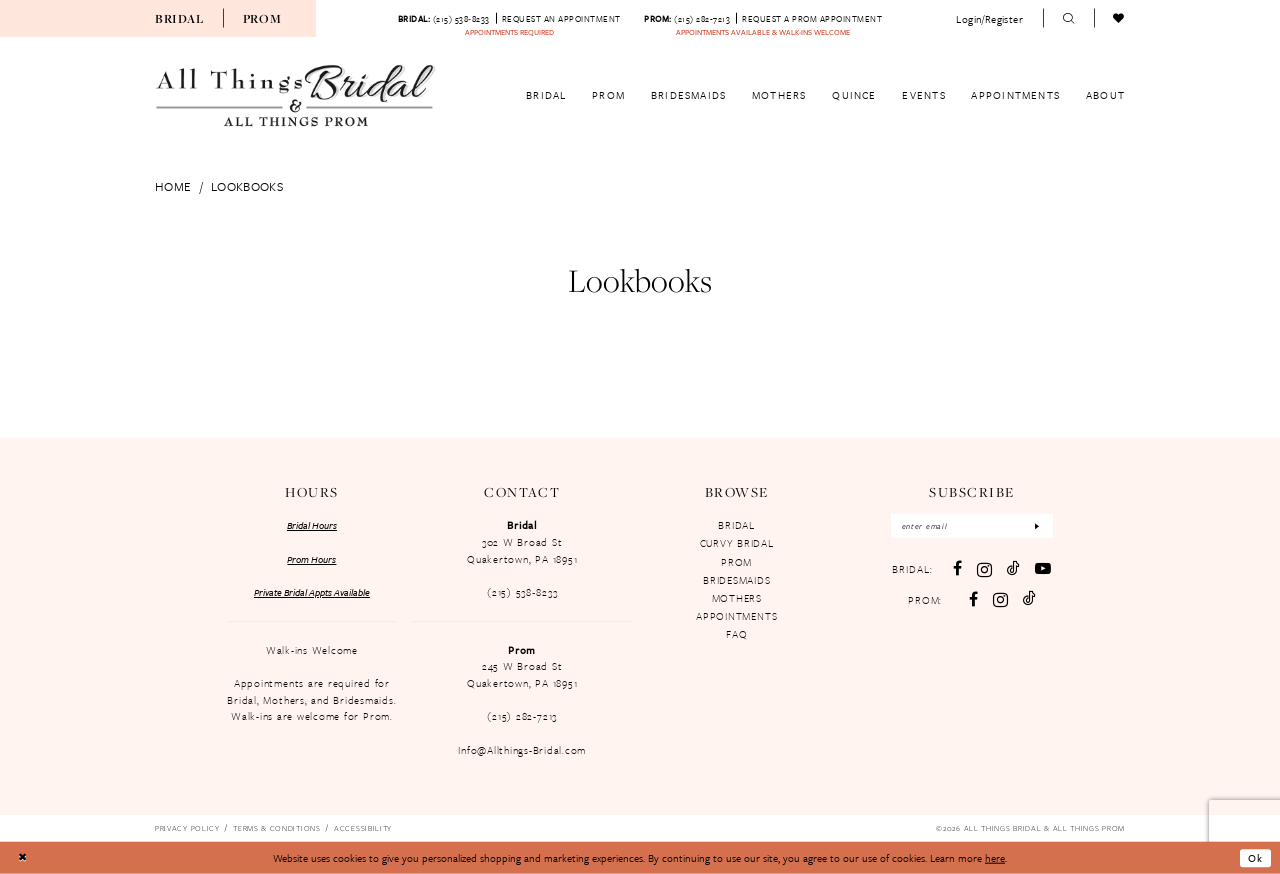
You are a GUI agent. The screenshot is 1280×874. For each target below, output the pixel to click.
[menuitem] (179, 18)
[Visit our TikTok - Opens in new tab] (1013, 569)
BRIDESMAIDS (736, 580)
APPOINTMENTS (736, 616)
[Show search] (1068, 19)
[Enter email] (972, 526)
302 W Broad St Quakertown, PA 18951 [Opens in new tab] (522, 550)
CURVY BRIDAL (737, 543)
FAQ (736, 634)
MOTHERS (737, 598)
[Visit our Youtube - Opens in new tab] (1043, 569)
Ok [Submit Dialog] (1255, 858)
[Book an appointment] (561, 18)
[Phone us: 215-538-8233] (444, 18)
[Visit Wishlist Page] (1119, 19)
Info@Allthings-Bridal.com (522, 750)
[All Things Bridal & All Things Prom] (296, 96)
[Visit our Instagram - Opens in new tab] (984, 569)
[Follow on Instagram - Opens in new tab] (1000, 599)
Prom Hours (311, 559)
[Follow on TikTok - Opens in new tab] (1029, 599)
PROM (736, 562)
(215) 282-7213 (522, 716)
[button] (990, 18)
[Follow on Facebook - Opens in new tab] (973, 600)
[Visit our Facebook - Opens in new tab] (957, 569)
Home (173, 186)
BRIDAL (736, 525)
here (995, 858)
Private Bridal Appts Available (312, 592)
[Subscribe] (1037, 526)
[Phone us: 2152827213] (687, 18)
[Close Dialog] (22, 858)
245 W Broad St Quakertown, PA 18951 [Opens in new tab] (522, 674)
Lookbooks (247, 186)
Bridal (179, 18)
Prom (262, 18)
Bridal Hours (312, 525)
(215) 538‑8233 (522, 592)
